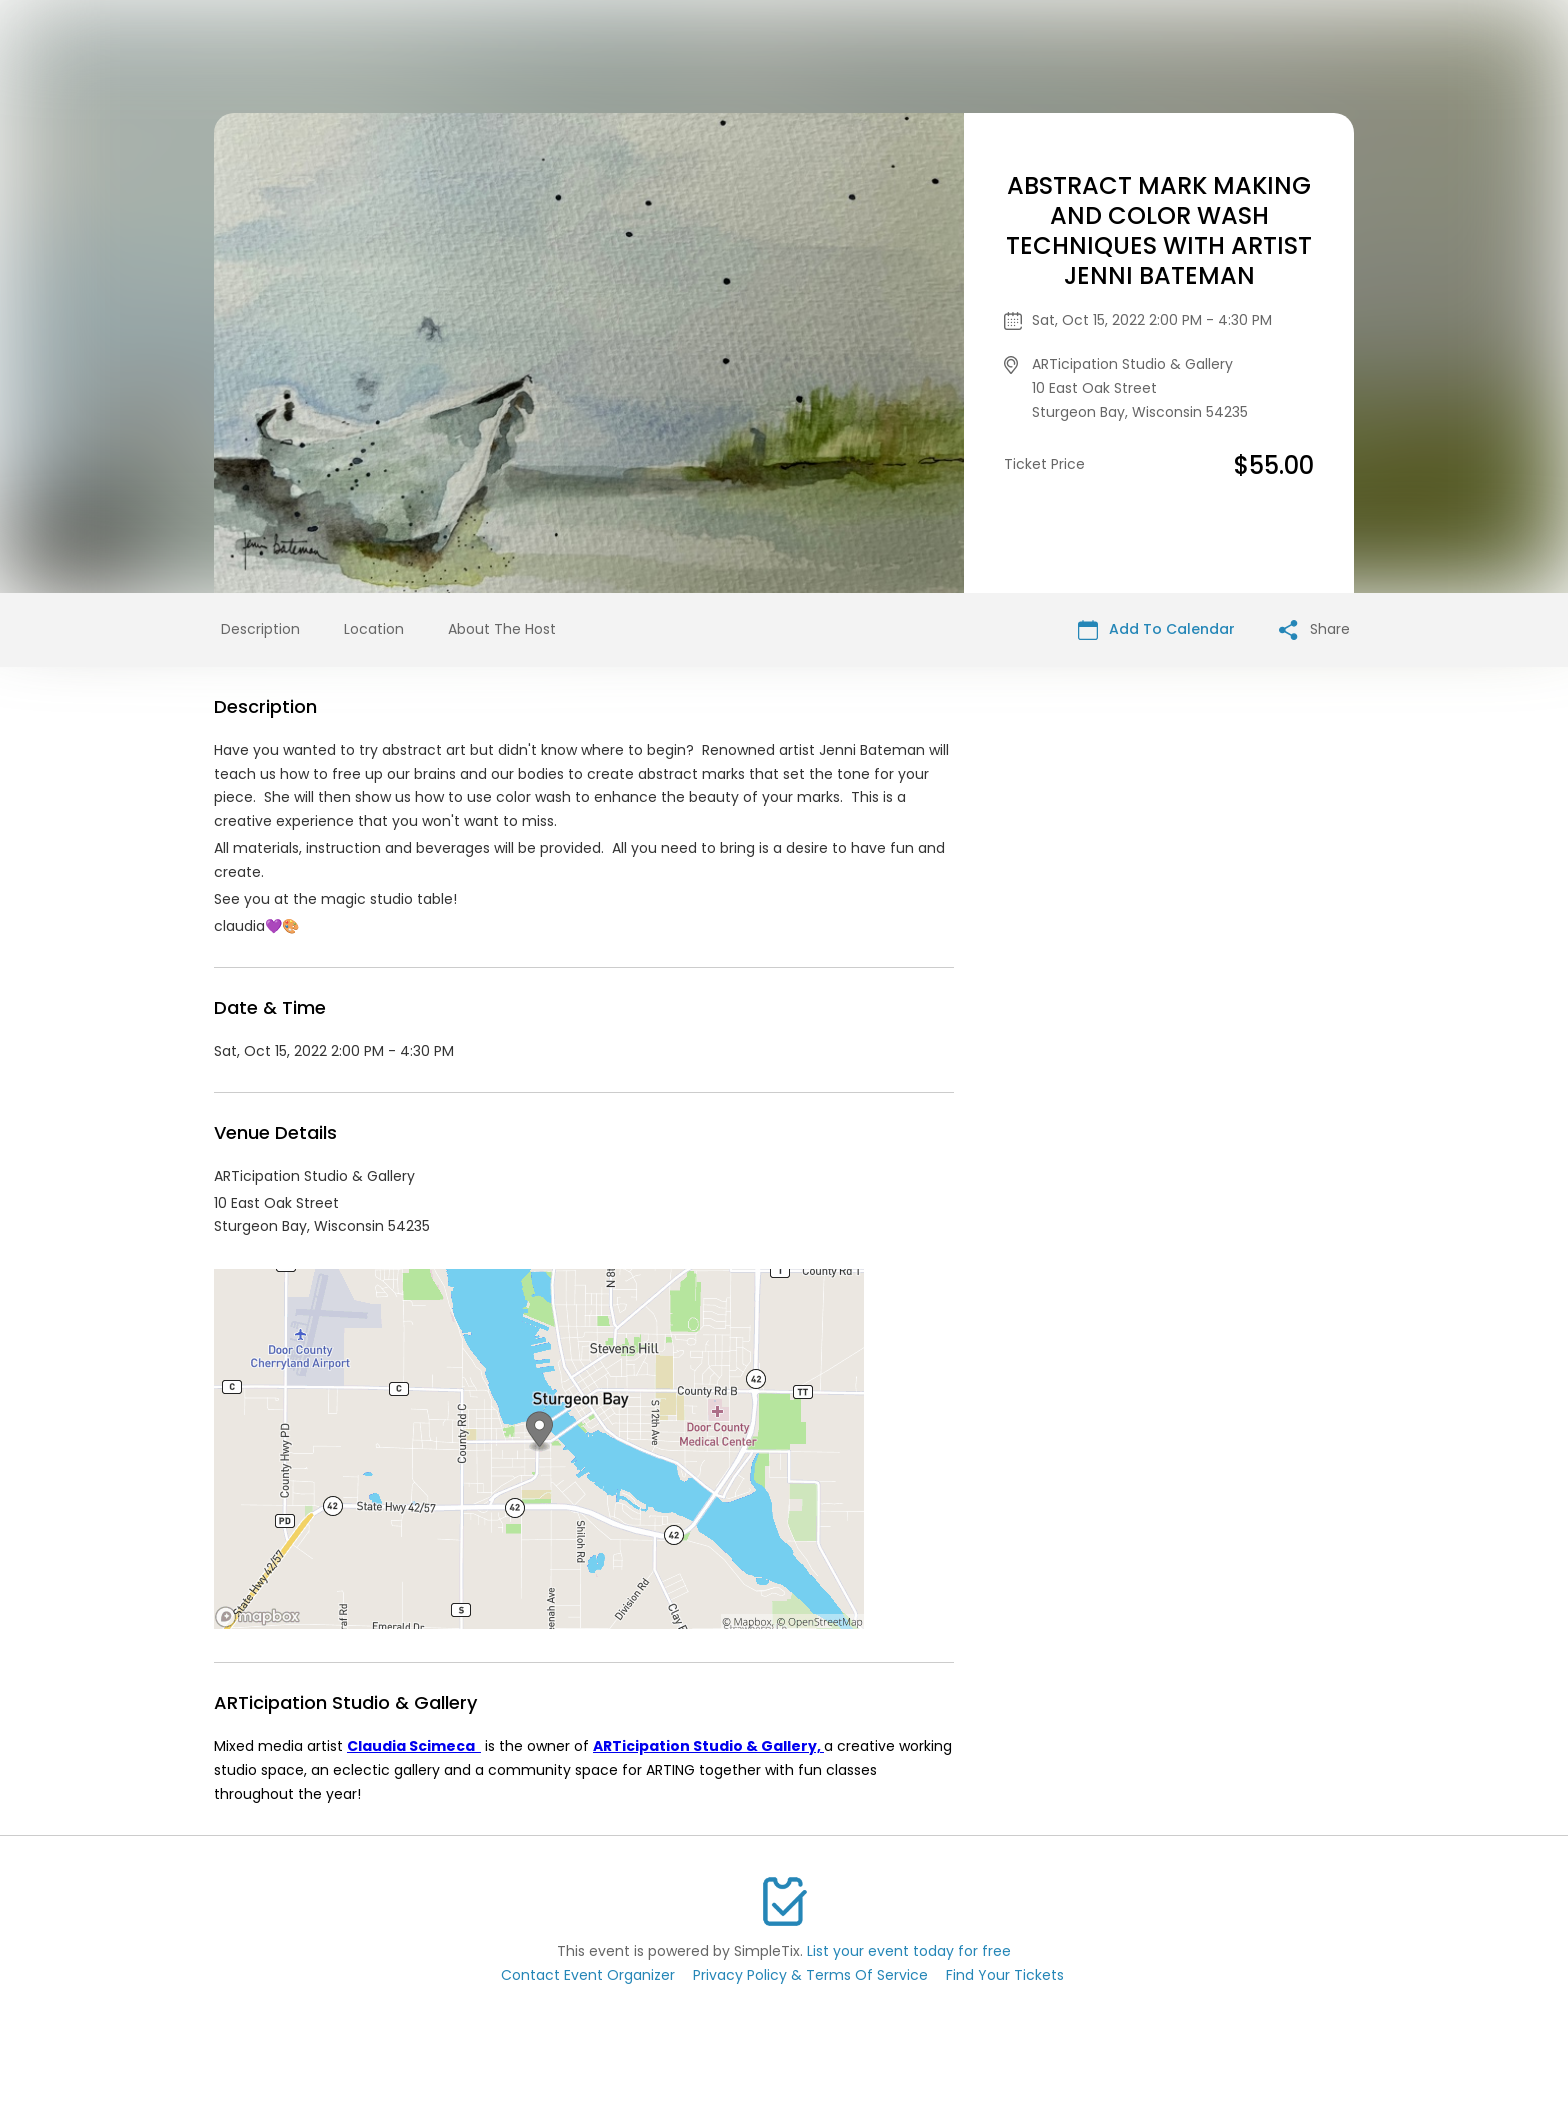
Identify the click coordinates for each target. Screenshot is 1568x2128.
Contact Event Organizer (588, 1975)
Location (374, 629)
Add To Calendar (1156, 629)
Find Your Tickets (1005, 1975)
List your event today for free (909, 1951)
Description (260, 629)
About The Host (502, 629)
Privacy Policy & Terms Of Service (810, 1975)
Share (1314, 629)
